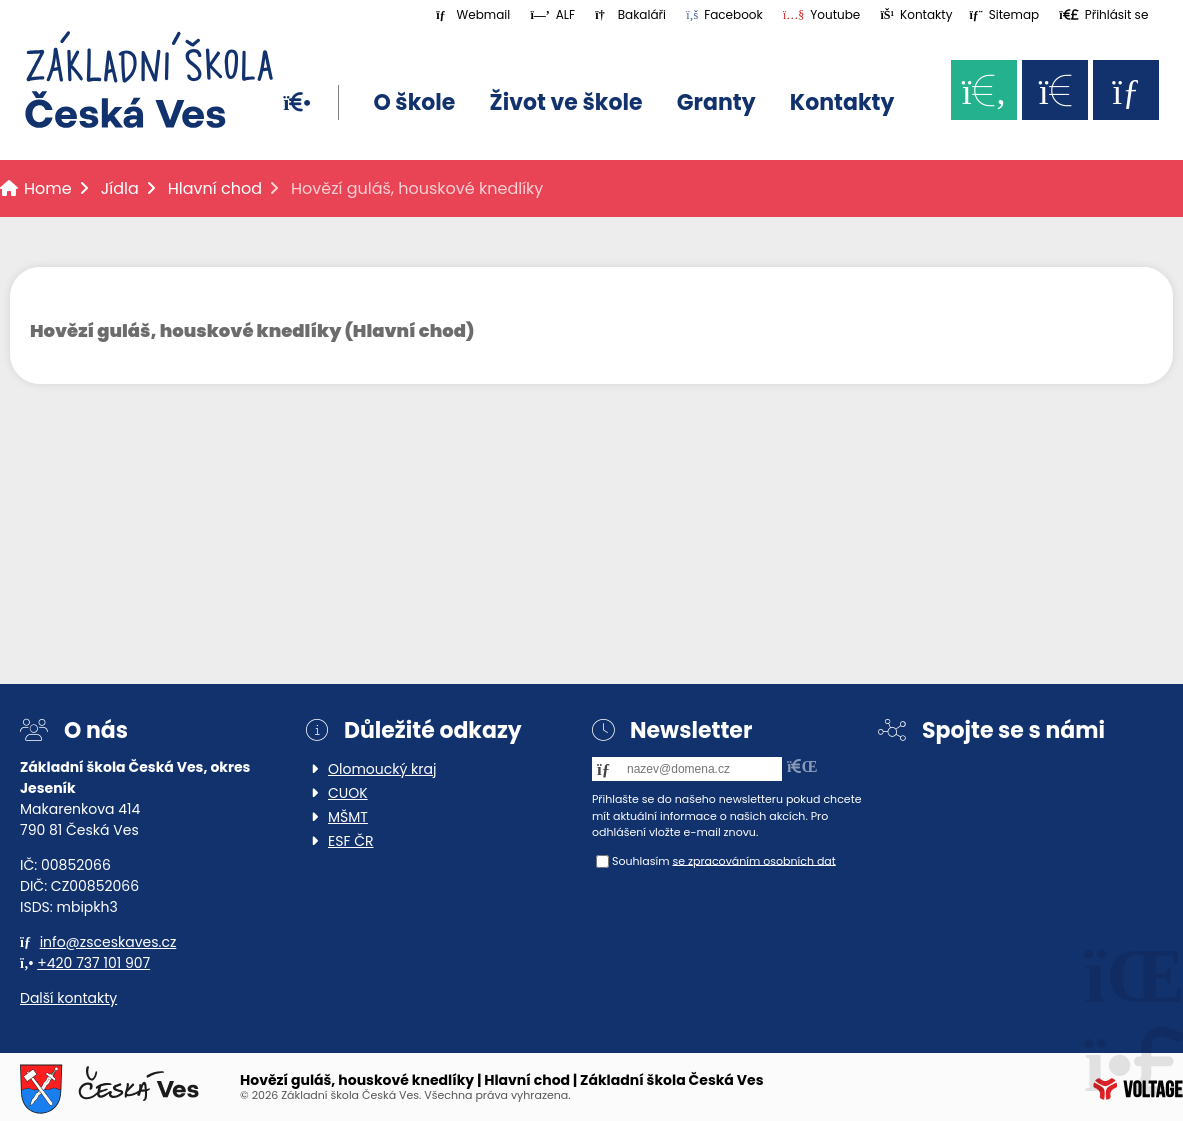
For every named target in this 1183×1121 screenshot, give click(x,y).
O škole (414, 102)
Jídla (120, 188)
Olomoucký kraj (382, 769)
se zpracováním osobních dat (753, 860)
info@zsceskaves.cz (108, 942)
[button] (1103, 14)
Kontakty (842, 102)
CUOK (348, 793)
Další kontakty (68, 998)
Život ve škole (566, 102)
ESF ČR (351, 841)
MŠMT (348, 817)
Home (149, 80)
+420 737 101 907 (93, 963)
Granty (716, 102)
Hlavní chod (215, 188)
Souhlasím (641, 860)
